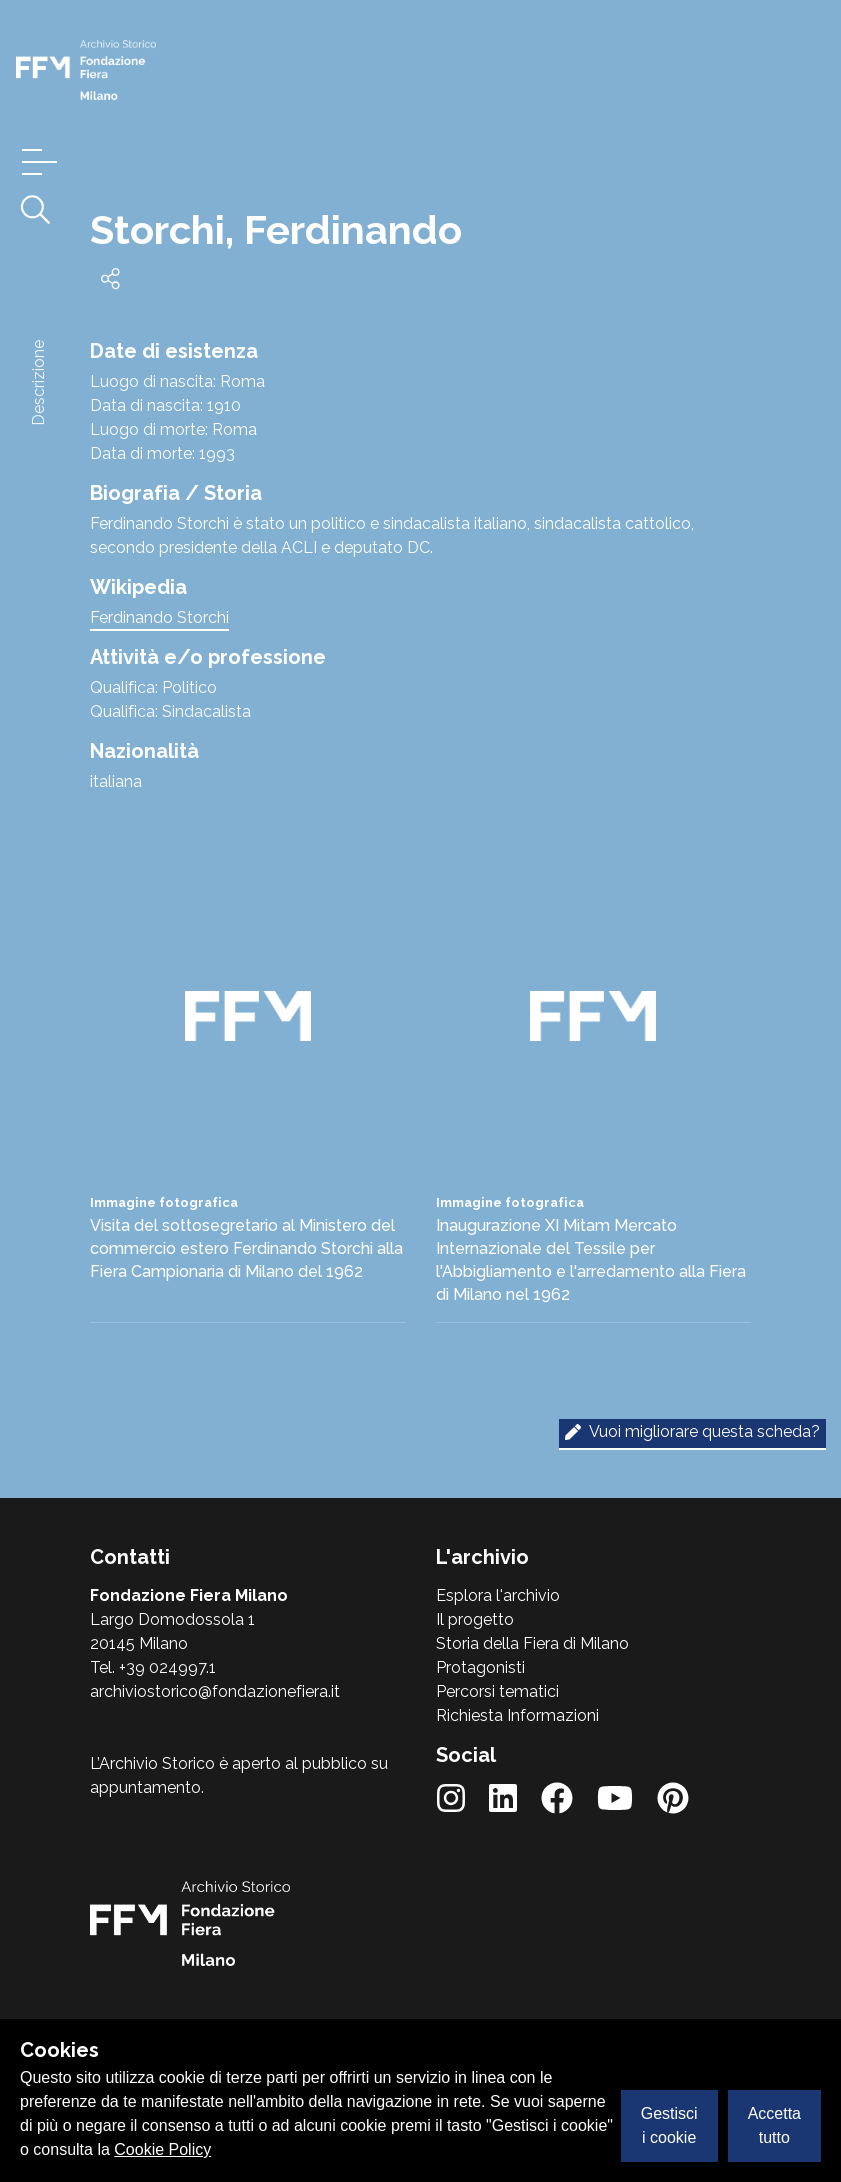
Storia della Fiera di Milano (532, 1643)
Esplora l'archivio (498, 1595)
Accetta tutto (774, 2125)
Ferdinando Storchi (159, 617)
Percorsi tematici (497, 1691)
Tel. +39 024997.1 (153, 1667)
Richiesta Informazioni (517, 1715)
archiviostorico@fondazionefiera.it (215, 1691)
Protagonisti (480, 1667)
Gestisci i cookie (669, 2125)
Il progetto (475, 1619)
